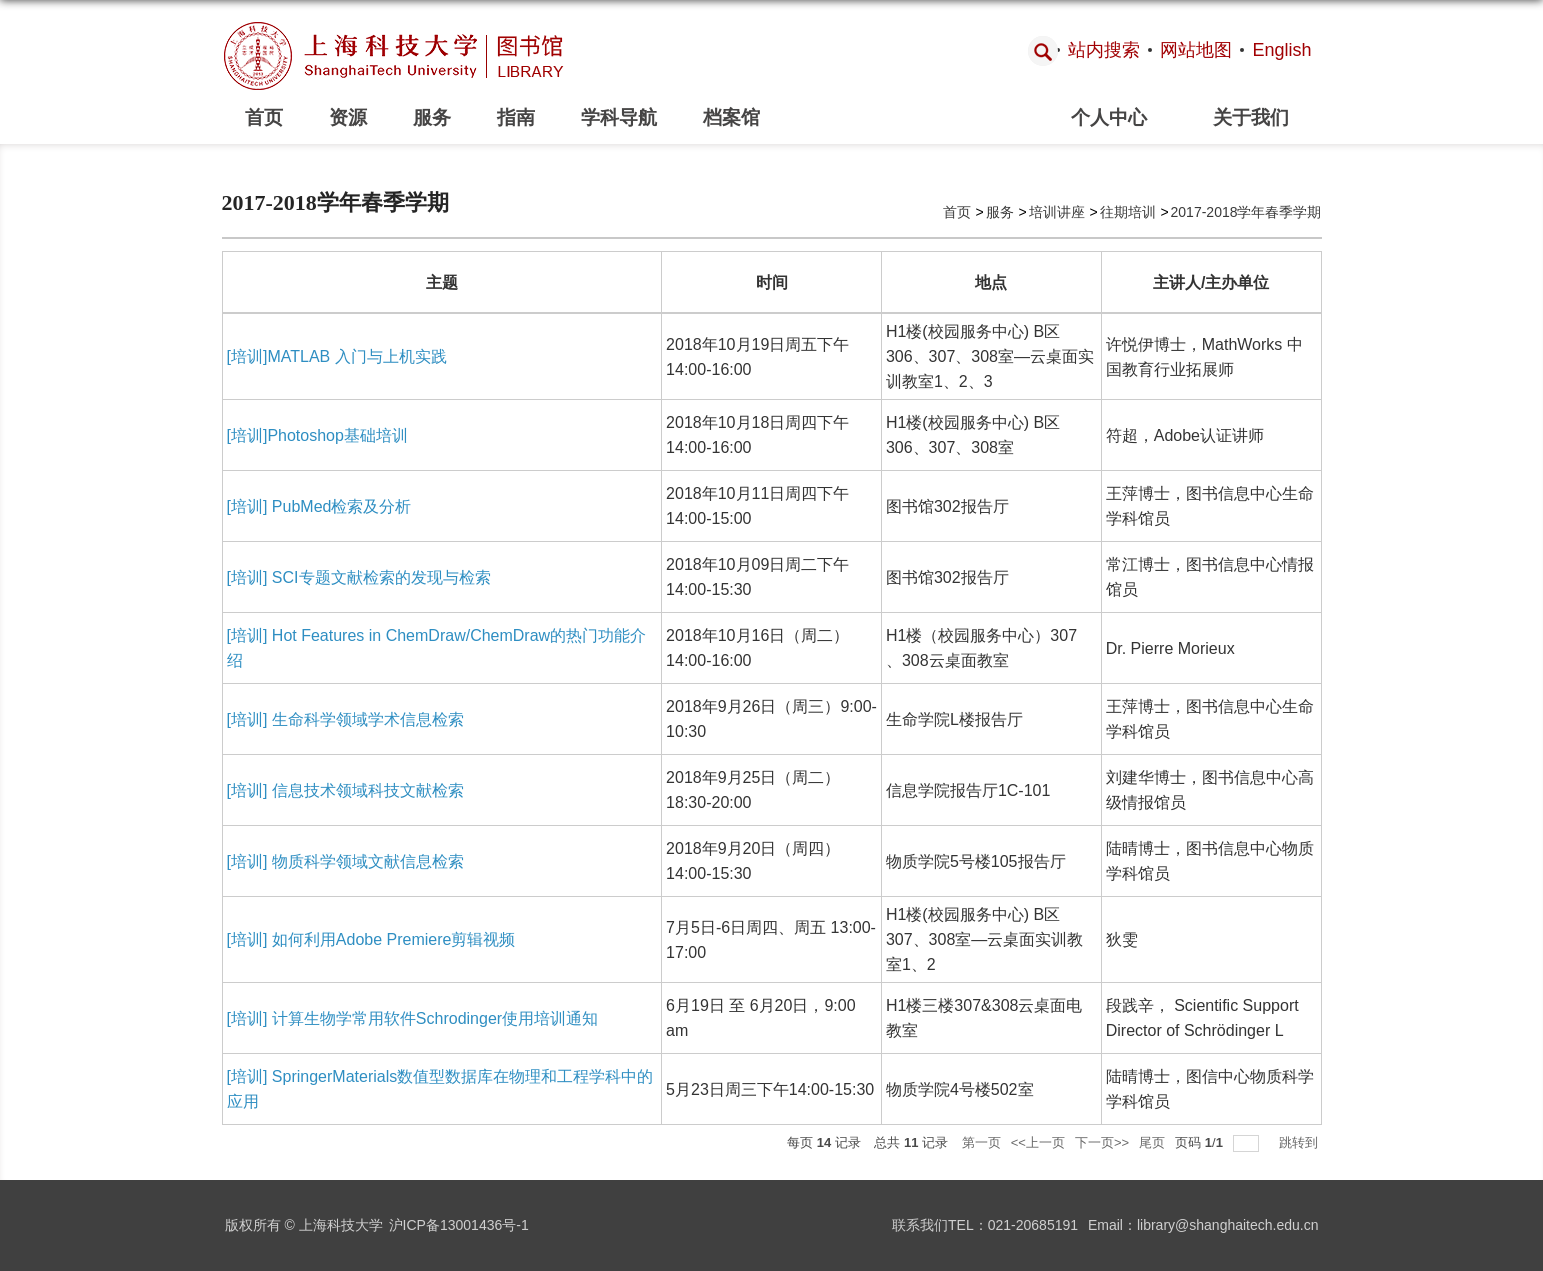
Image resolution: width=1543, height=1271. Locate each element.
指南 (516, 117)
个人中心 (1109, 117)
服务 (432, 117)
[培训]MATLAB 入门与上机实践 (337, 356)
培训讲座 (1057, 212)
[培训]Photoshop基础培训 (317, 435)
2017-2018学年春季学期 (1246, 212)
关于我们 (1251, 117)
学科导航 (619, 117)
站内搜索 (1104, 50)
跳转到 (1300, 1142)
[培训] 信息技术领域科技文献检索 (345, 790)
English (1281, 50)
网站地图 (1196, 50)
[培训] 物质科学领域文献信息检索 (345, 861)
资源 (348, 117)
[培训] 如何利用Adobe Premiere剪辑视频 (371, 939)
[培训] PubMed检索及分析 (319, 506)
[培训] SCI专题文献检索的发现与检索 (359, 577)
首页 (264, 117)
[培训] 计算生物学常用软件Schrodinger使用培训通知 (413, 1018)
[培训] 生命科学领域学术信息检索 (345, 719)
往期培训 (1128, 212)
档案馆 (731, 117)
